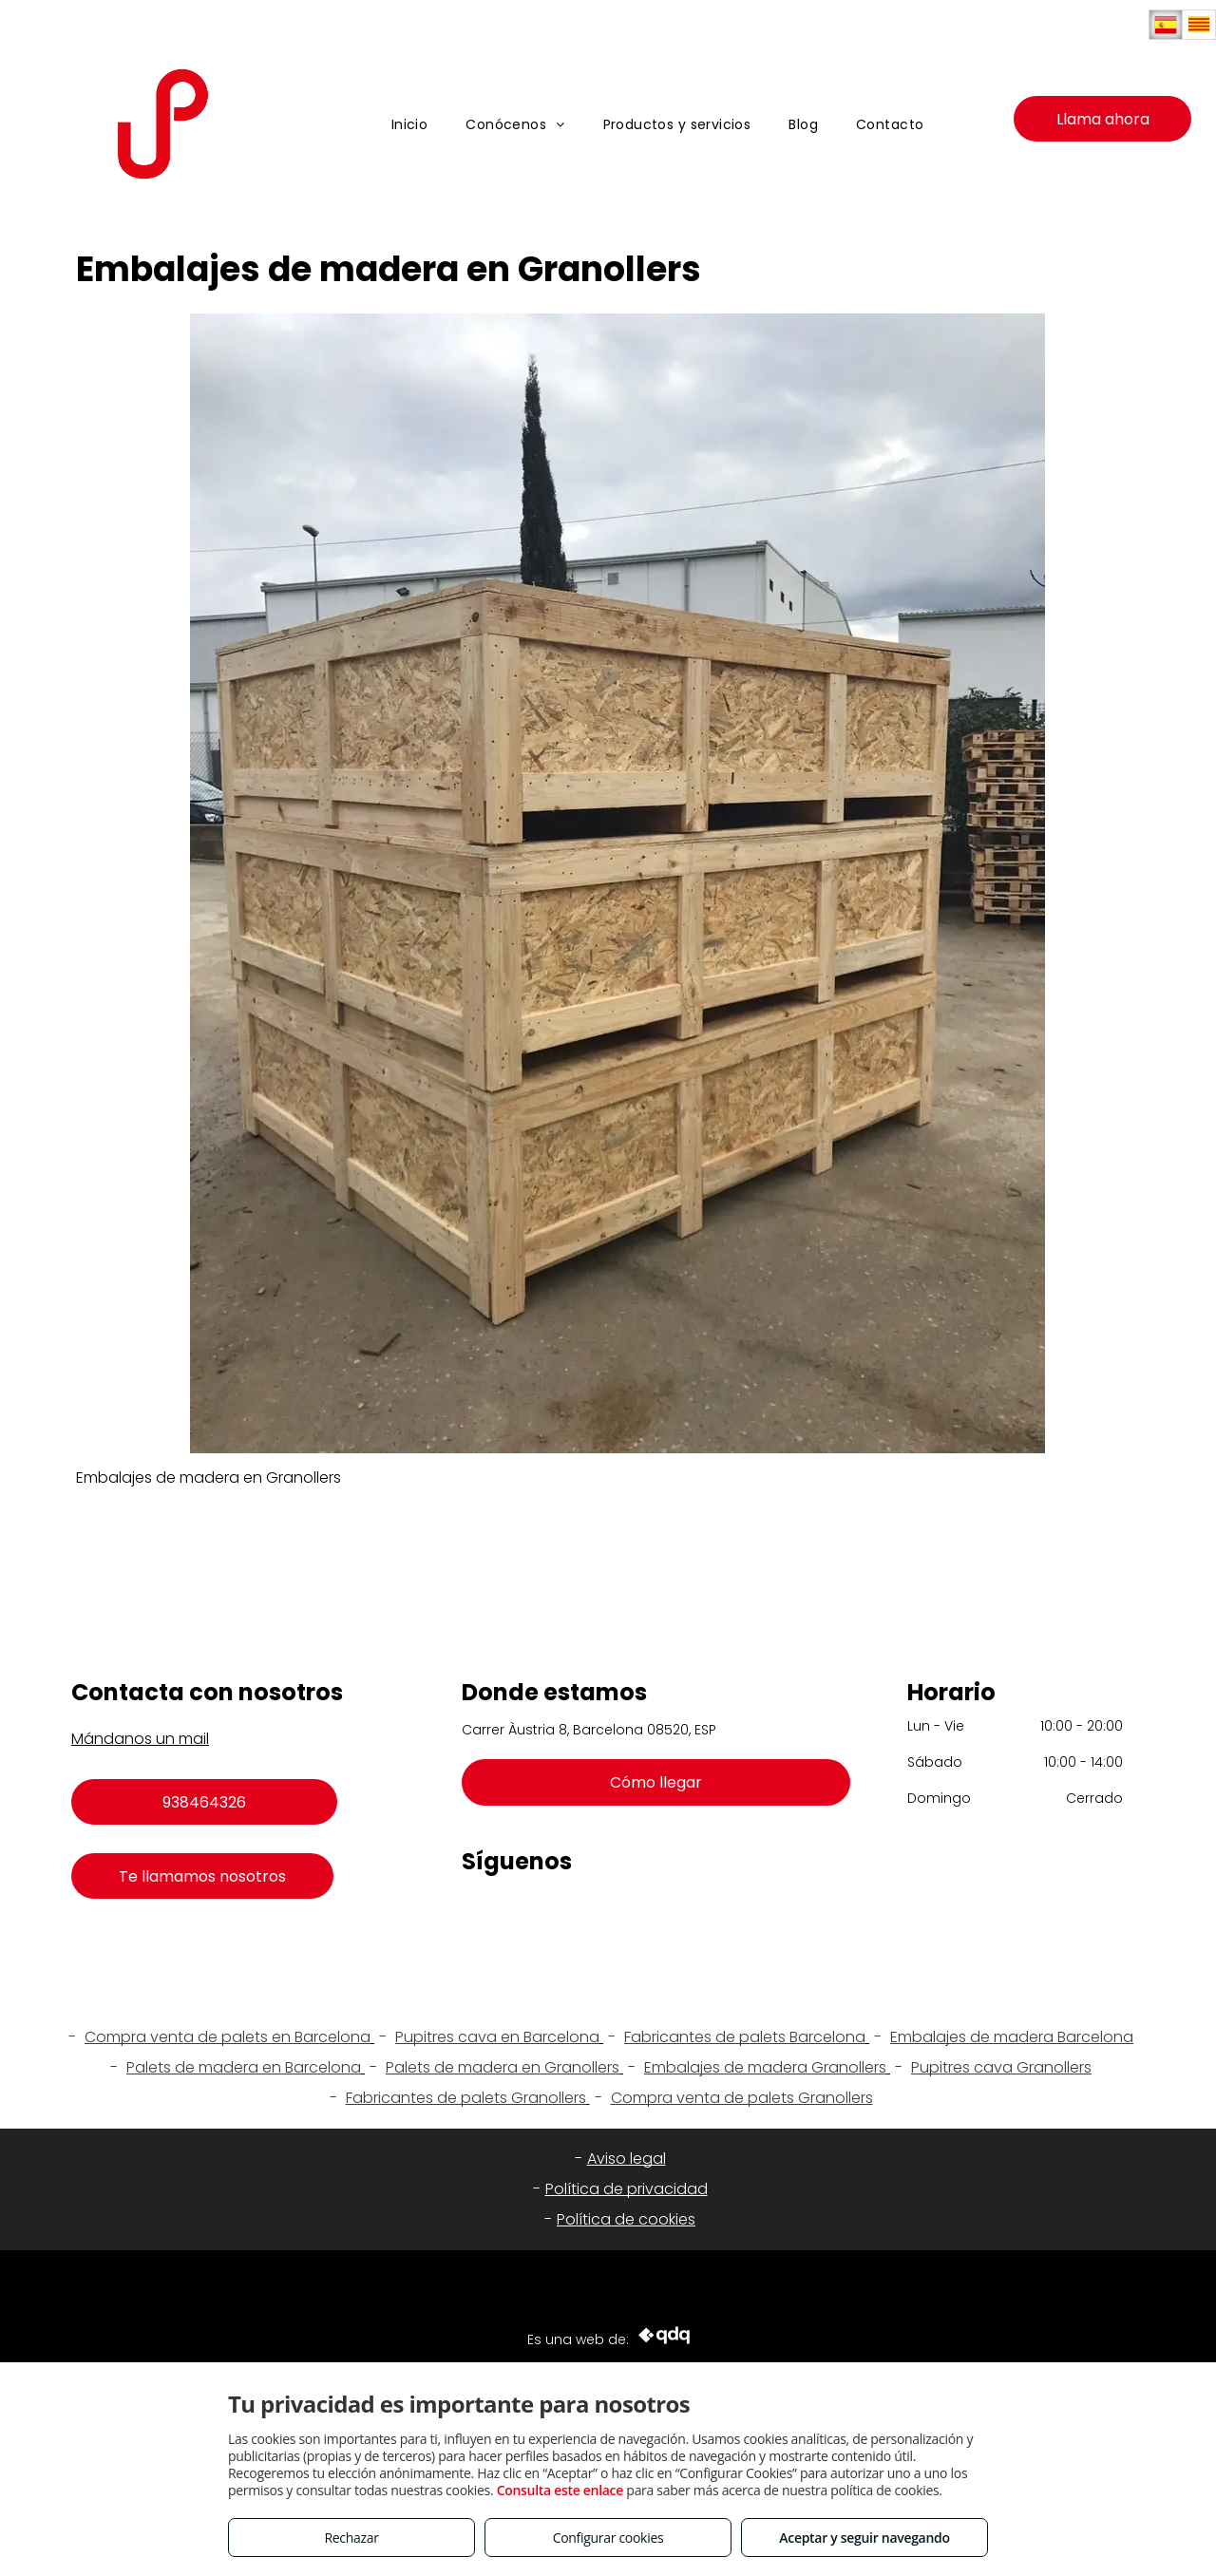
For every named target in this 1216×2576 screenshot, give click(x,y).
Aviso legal (626, 2158)
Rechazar (351, 2538)
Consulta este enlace (560, 2490)
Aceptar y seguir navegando (864, 2538)
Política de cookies (626, 2219)
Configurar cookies (608, 2538)
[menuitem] (409, 124)
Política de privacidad (626, 2189)
